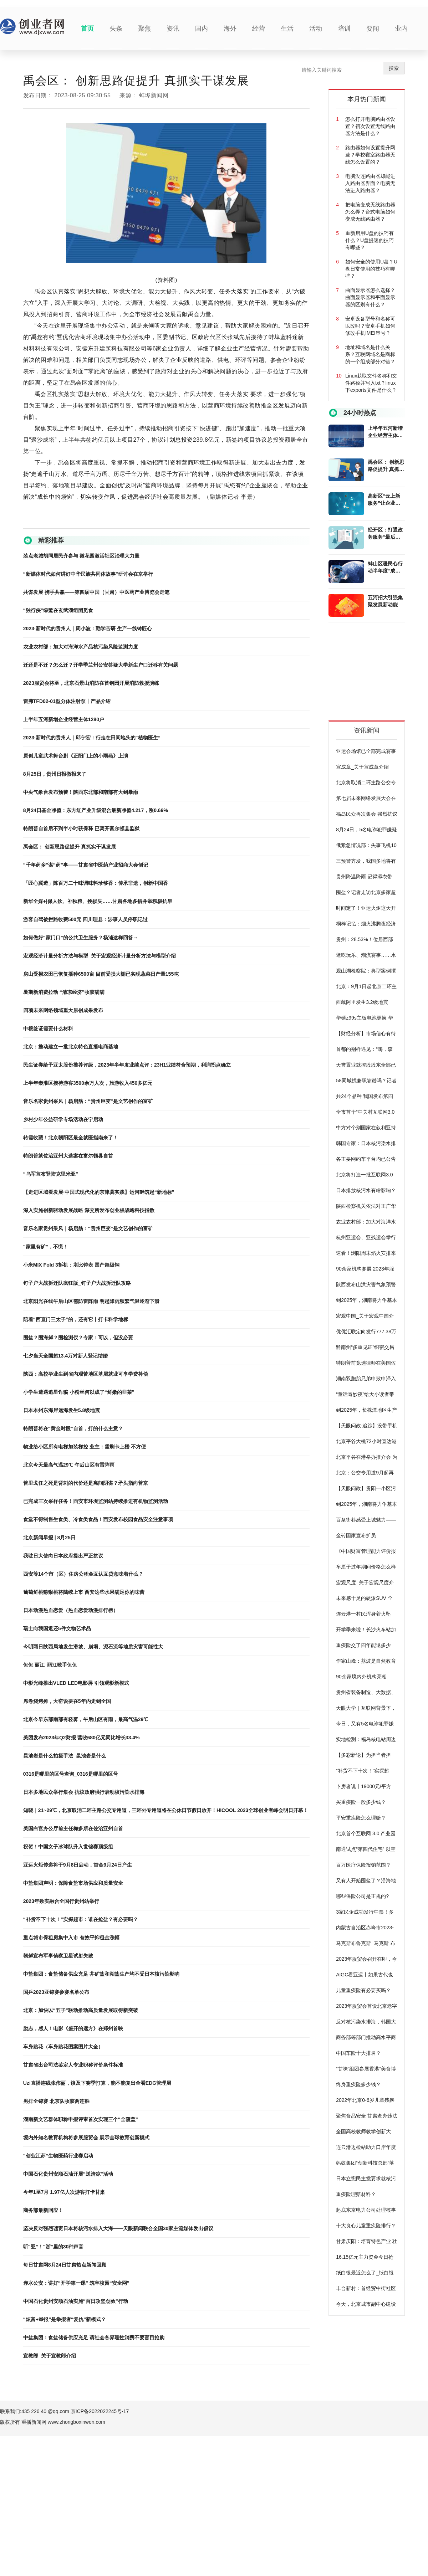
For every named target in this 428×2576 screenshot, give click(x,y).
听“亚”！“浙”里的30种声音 (53, 2246)
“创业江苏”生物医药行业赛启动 (58, 2156)
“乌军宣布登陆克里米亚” (50, 1174)
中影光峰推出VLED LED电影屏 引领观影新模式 (76, 1683)
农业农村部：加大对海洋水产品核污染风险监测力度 (80, 647)
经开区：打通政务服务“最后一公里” (385, 533)
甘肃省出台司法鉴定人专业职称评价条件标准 (73, 2065)
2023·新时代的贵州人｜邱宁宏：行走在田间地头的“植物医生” (91, 737)
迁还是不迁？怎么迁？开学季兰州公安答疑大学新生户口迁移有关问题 (100, 665)
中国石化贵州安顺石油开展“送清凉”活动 (68, 2174)
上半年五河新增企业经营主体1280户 (63, 719)
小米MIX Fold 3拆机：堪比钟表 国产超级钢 (71, 1265)
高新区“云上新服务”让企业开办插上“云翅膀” (385, 500)
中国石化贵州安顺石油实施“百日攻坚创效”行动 (75, 2301)
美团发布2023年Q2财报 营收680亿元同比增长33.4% (81, 1737)
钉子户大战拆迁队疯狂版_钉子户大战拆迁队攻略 (77, 1283)
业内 (401, 28)
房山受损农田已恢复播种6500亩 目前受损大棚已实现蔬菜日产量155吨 (101, 974)
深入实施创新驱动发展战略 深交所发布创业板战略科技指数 (88, 1210)
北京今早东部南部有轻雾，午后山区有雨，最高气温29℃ (85, 1719)
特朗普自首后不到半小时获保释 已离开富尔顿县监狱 (81, 828)
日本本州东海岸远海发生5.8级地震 (61, 1410)
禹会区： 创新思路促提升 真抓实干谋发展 (69, 847)
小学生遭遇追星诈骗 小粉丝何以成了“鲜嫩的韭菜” (78, 1392)
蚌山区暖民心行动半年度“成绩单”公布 (385, 567)
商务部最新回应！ (43, 2210)
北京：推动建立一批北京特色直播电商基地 (70, 1047)
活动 (315, 28)
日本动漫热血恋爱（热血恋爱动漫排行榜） (70, 1610)
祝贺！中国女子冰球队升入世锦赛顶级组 (68, 1846)
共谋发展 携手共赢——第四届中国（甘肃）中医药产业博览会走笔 (96, 592)
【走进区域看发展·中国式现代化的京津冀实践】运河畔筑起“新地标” (98, 1192)
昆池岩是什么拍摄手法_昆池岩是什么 (64, 1756)
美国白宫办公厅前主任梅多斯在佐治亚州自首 (73, 1828)
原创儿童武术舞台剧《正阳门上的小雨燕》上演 (75, 756)
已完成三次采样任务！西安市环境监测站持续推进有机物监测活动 (95, 1501)
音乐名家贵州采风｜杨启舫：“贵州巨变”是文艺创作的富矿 (88, 1101)
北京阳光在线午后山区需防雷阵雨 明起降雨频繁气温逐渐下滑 (91, 1301)
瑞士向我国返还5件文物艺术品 (57, 1628)
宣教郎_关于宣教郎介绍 (49, 2356)
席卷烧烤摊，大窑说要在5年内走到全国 (67, 1701)
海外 (230, 28)
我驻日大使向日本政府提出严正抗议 (63, 1556)
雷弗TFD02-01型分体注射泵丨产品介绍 (67, 701)
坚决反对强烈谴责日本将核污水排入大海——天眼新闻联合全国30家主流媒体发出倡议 (118, 2228)
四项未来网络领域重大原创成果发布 (63, 1010)
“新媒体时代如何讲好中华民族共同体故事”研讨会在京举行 (88, 574)
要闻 (372, 28)
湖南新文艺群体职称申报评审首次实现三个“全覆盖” (80, 2119)
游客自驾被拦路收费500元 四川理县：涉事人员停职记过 (85, 919)
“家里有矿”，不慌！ (45, 1246)
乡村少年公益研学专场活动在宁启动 (63, 1119)
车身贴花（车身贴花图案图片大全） (63, 2046)
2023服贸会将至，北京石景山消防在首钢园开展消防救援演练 (91, 683)
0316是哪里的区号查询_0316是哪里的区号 (70, 1774)
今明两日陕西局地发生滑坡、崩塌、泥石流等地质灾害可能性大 (93, 1646)
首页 (87, 28)
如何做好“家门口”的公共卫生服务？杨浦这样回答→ (80, 937)
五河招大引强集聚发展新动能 (385, 601)
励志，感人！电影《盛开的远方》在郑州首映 (73, 2028)
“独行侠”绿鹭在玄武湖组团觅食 (58, 610)
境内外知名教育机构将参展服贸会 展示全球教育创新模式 (86, 2137)
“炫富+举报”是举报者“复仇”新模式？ (64, 2319)
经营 (258, 28)
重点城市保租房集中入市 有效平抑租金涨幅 (71, 1937)
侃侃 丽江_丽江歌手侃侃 (50, 1665)
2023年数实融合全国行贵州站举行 (61, 1901)
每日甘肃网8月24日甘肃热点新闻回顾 (64, 2265)
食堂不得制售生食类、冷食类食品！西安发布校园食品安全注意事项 (98, 1519)
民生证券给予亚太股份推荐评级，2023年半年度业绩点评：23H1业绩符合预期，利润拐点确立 (127, 1065)
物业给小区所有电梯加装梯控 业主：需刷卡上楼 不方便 (84, 1446)
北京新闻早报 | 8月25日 (49, 1537)
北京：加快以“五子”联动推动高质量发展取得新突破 (80, 2010)
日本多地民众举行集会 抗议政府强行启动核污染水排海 (83, 1792)
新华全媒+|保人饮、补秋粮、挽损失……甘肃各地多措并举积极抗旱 (97, 901)
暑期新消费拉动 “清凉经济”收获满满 (64, 992)
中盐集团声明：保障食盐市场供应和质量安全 (73, 1883)
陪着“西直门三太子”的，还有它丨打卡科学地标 (75, 1319)
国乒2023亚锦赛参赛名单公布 (56, 1992)
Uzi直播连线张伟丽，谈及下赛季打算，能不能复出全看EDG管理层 (97, 2083)
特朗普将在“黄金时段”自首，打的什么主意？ (73, 1428)
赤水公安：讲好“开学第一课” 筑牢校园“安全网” (76, 2283)
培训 (344, 28)
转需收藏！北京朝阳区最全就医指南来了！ (70, 1137)
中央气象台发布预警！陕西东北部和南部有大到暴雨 (80, 792)
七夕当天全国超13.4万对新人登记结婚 (65, 1356)
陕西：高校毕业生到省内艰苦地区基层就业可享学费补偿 (85, 1374)
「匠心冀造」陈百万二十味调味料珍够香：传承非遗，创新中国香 (95, 883)
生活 (287, 28)
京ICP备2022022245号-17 (100, 2411)
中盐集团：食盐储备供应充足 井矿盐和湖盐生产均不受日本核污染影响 (101, 1974)
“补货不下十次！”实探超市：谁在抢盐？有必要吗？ (80, 1919)
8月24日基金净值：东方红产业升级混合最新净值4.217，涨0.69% (95, 810)
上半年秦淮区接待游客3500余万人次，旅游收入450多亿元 (88, 1083)
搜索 (394, 68)
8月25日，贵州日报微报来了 (54, 774)
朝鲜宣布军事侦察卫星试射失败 (58, 1956)
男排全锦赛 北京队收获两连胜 (56, 2101)
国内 (201, 28)
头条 (115, 28)
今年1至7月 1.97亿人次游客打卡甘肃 (64, 2192)
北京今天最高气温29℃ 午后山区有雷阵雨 (68, 1465)
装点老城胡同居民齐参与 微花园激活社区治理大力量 (81, 556)
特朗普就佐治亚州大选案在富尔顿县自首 (68, 1156)
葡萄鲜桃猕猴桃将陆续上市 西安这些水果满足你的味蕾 (83, 1592)
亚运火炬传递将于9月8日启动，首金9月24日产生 (77, 1865)
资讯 (173, 28)
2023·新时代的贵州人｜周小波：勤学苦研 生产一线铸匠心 (87, 628)
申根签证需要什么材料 (48, 1028)
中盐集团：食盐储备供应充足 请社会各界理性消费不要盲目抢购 (93, 2337)
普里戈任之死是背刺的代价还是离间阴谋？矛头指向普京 (85, 1483)
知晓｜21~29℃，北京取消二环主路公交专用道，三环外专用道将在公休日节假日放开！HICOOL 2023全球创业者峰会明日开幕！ (166, 1810)
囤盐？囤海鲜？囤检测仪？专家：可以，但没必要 (78, 1337)
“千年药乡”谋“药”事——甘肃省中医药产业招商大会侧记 (85, 865)
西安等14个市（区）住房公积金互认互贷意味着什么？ (83, 1574)
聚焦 (144, 28)
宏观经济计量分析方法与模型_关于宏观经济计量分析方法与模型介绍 (99, 956)
